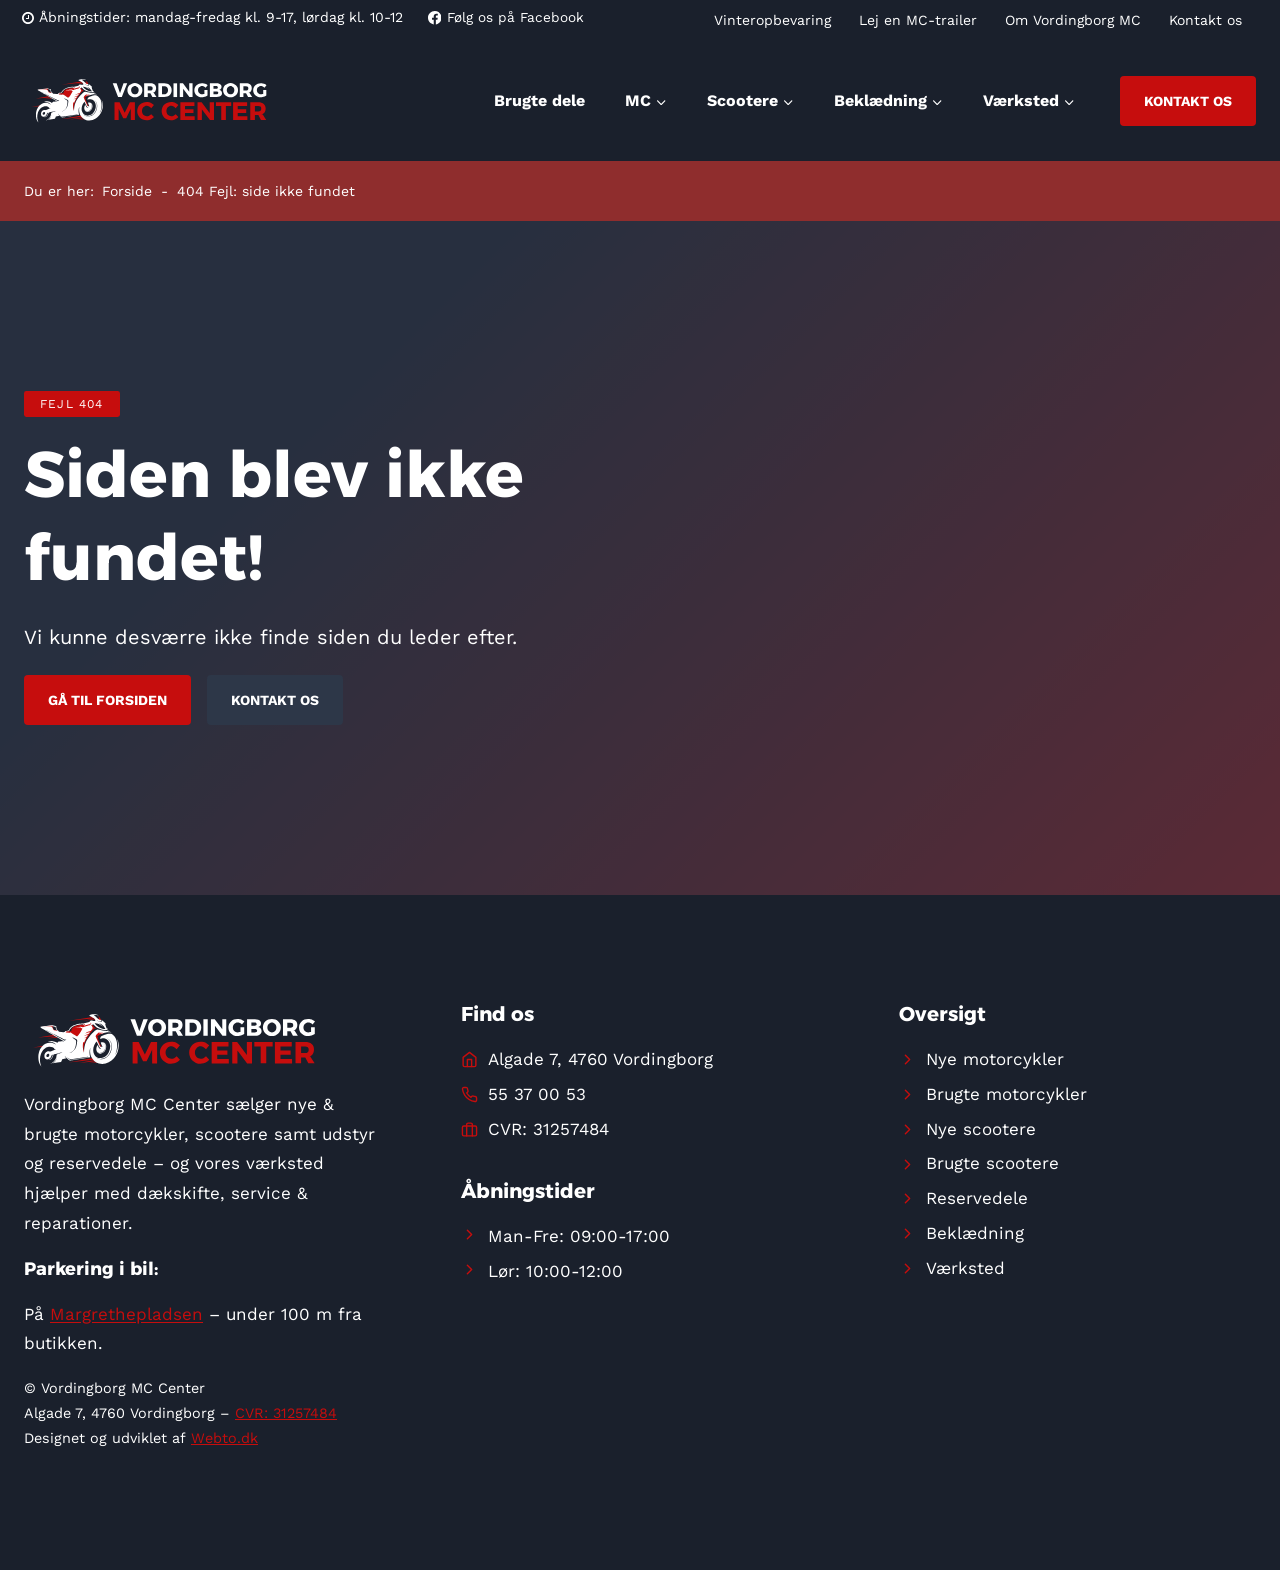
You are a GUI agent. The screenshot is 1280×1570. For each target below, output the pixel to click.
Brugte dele (539, 100)
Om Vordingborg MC (1073, 20)
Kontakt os (1205, 20)
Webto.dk (224, 1438)
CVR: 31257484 (286, 1413)
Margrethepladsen (126, 1314)
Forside (127, 191)
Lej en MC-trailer (918, 20)
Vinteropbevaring (772, 20)
